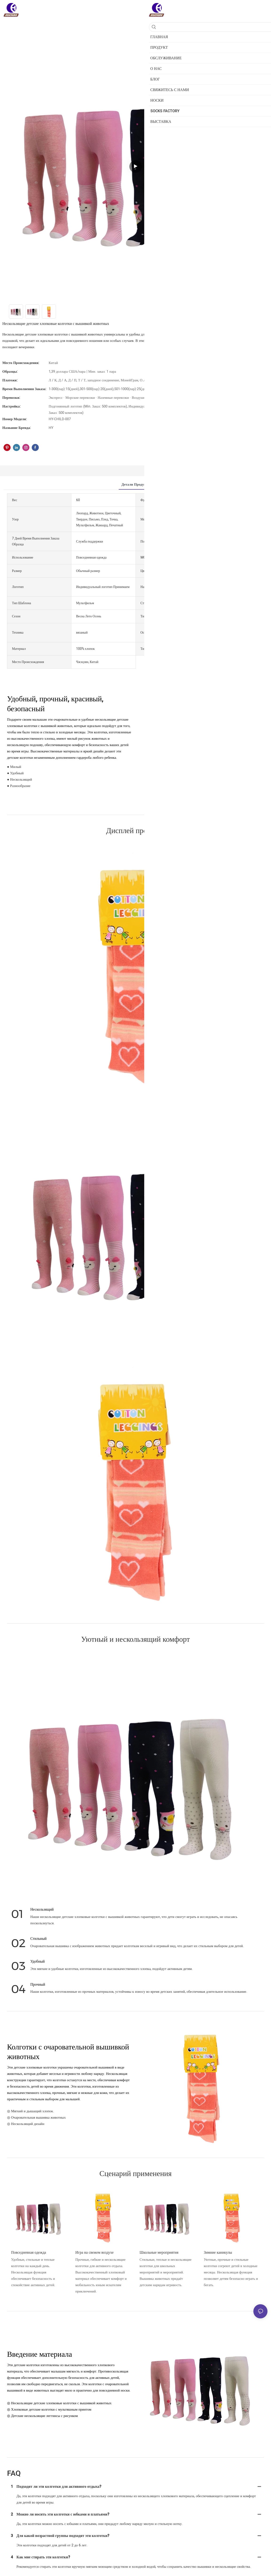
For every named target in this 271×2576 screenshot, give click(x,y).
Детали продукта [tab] (135, 484)
